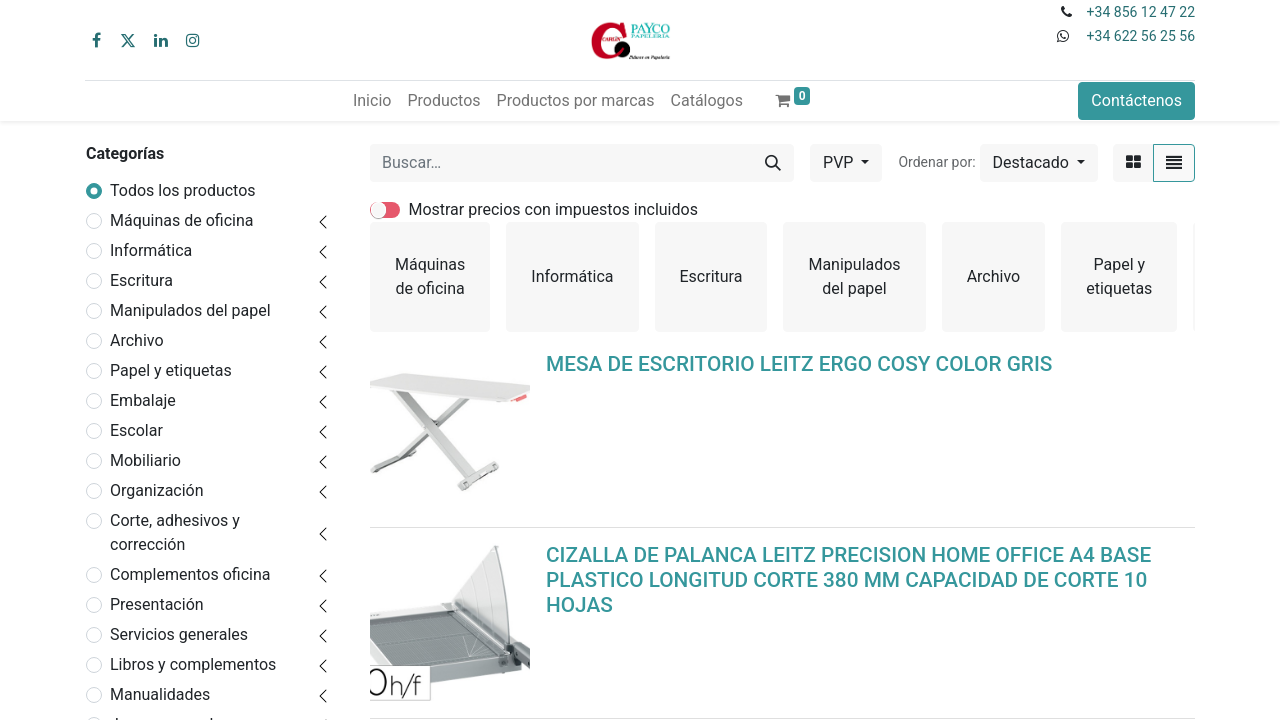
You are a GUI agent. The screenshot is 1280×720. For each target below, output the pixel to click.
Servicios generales (179, 634)
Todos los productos (183, 190)
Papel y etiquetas (171, 370)
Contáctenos (1136, 100)
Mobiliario (145, 460)
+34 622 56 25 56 (1141, 36)
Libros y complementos (193, 664)
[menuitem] (372, 101)
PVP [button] (840, 162)
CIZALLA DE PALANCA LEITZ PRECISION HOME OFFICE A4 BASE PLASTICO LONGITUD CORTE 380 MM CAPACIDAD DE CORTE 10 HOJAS (848, 580)
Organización (157, 490)
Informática (151, 250)
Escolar (136, 430)
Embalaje (143, 400)
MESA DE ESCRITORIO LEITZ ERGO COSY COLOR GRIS (799, 364)
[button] (1039, 163)
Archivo (137, 340)
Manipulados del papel (190, 310)
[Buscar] (773, 163)
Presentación (157, 604)
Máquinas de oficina (182, 220)
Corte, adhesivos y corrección (175, 532)
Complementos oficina (190, 574)
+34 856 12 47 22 (1141, 12)
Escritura (141, 280)
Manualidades (160, 694)
